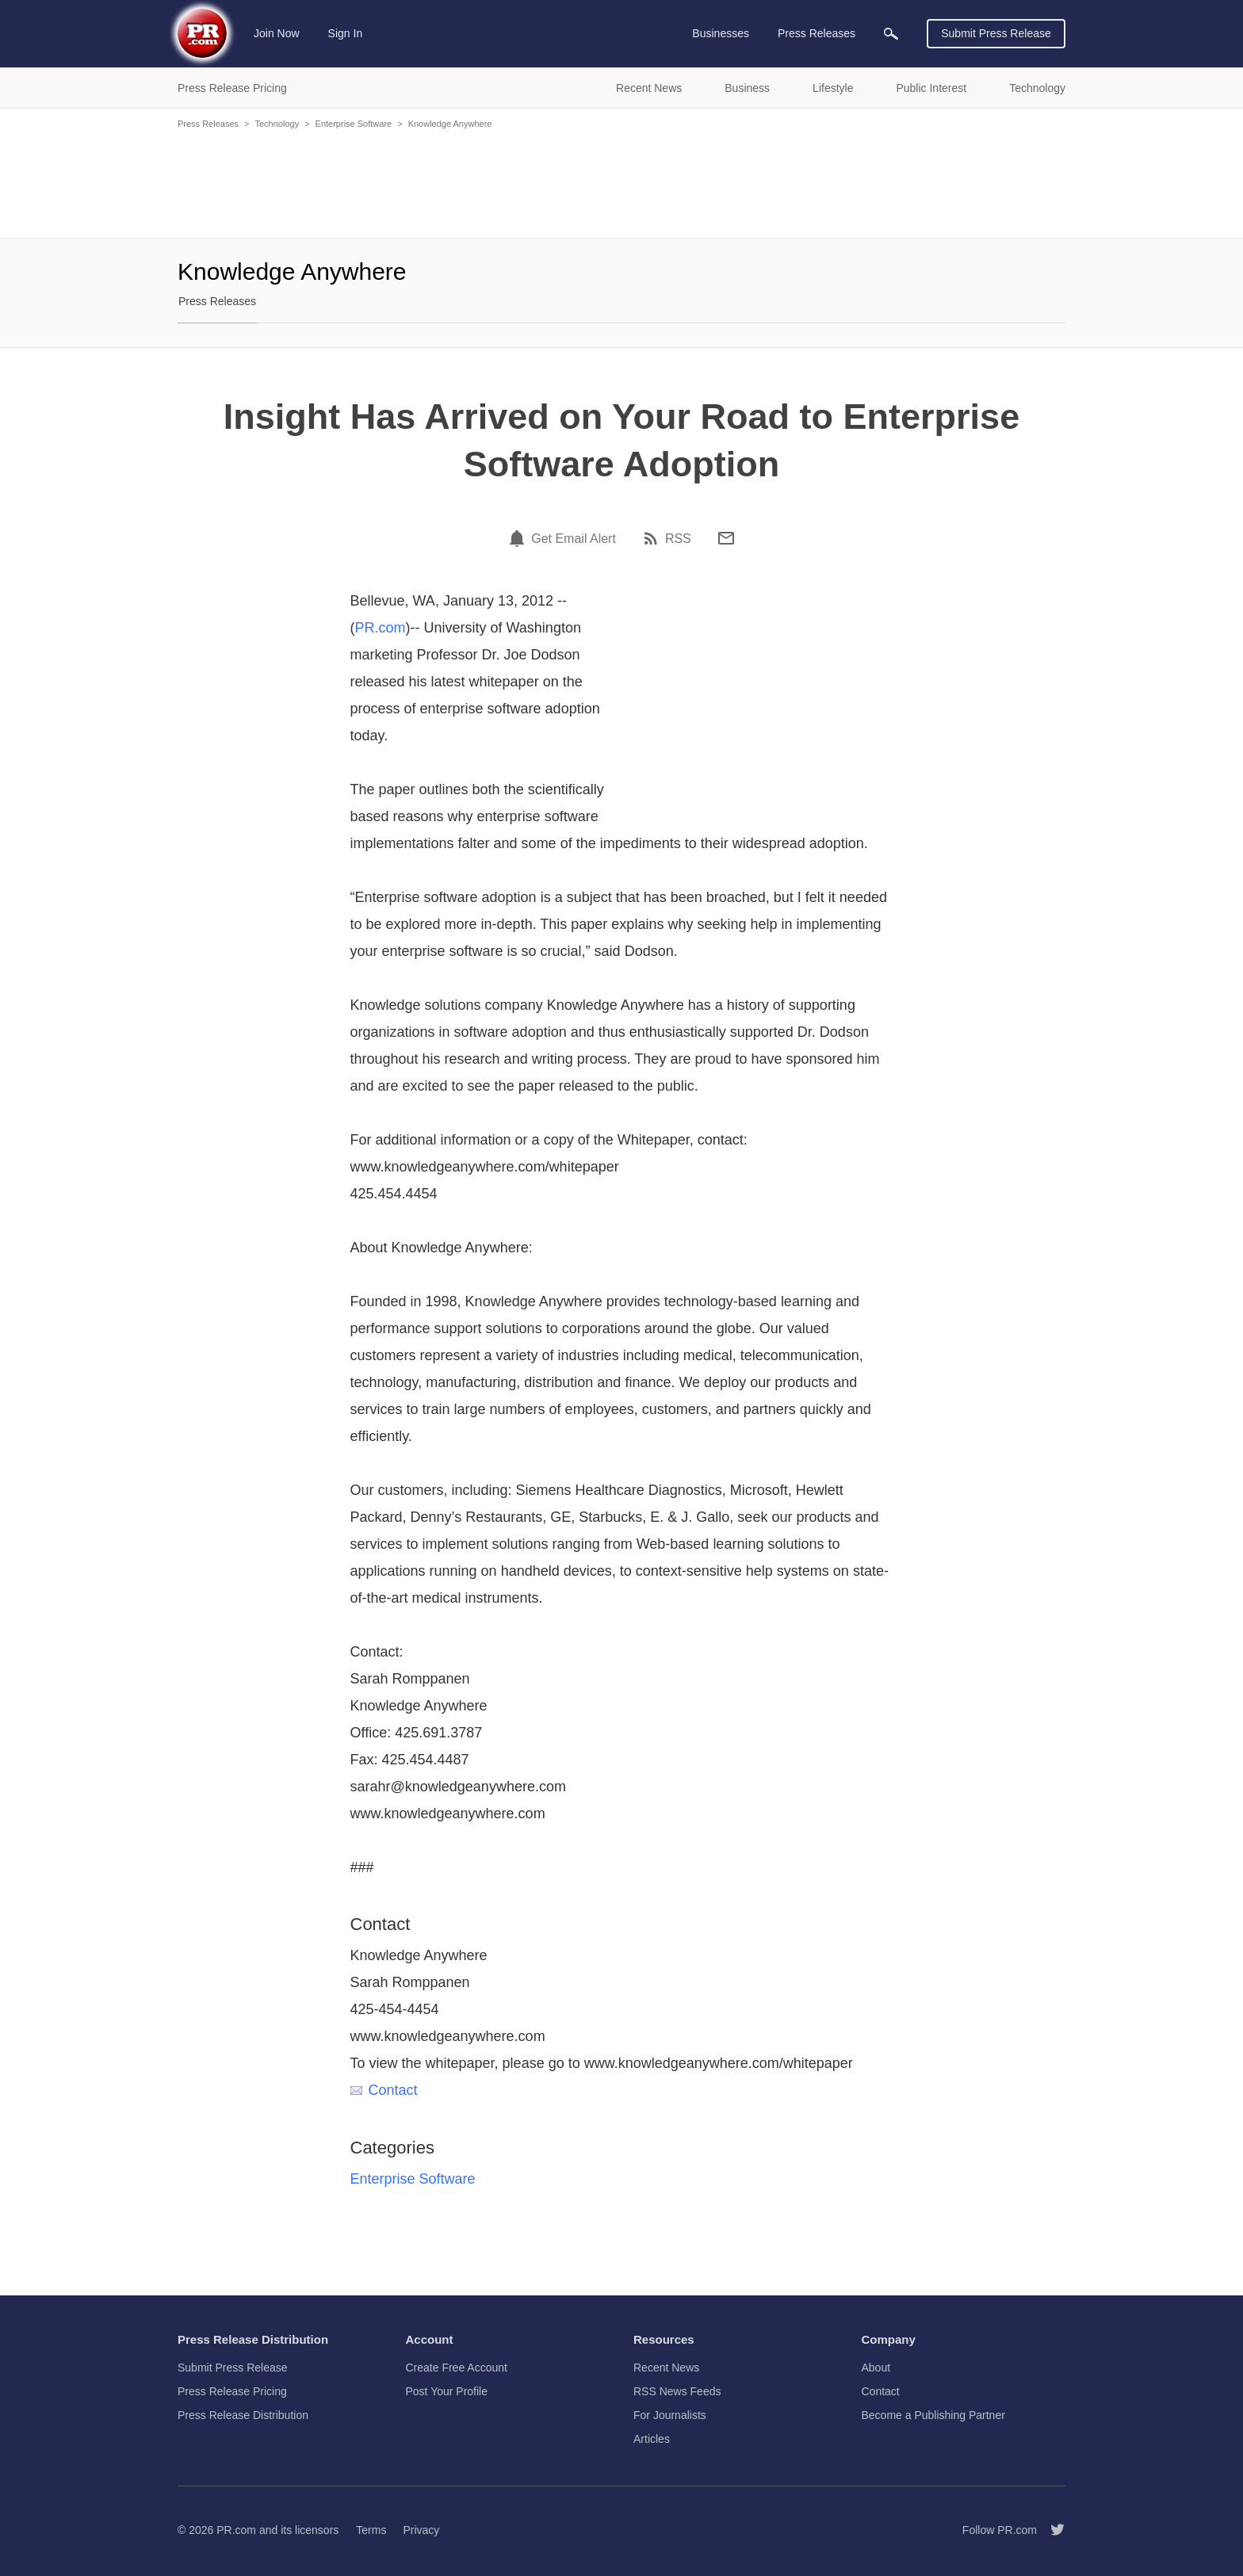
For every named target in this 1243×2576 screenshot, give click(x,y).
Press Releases (208, 123)
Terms (371, 2530)
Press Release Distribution (243, 2415)
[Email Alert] (519, 538)
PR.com (380, 628)
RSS (678, 539)
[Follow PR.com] (1051, 2530)
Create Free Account (456, 2367)
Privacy (421, 2530)
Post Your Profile (447, 2391)
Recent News (666, 2367)
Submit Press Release (996, 33)
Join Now (277, 33)
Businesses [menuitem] (720, 33)
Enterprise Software (354, 123)
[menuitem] (891, 33)
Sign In (345, 33)
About (876, 2367)
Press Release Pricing (232, 2391)
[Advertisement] (621, 182)
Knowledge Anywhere (450, 123)
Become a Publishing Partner (933, 2415)
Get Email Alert (573, 539)
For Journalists (669, 2415)
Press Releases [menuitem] (816, 33)
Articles (651, 2439)
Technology (276, 123)
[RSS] (653, 538)
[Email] (726, 538)
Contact (384, 2090)
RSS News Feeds (677, 2391)
